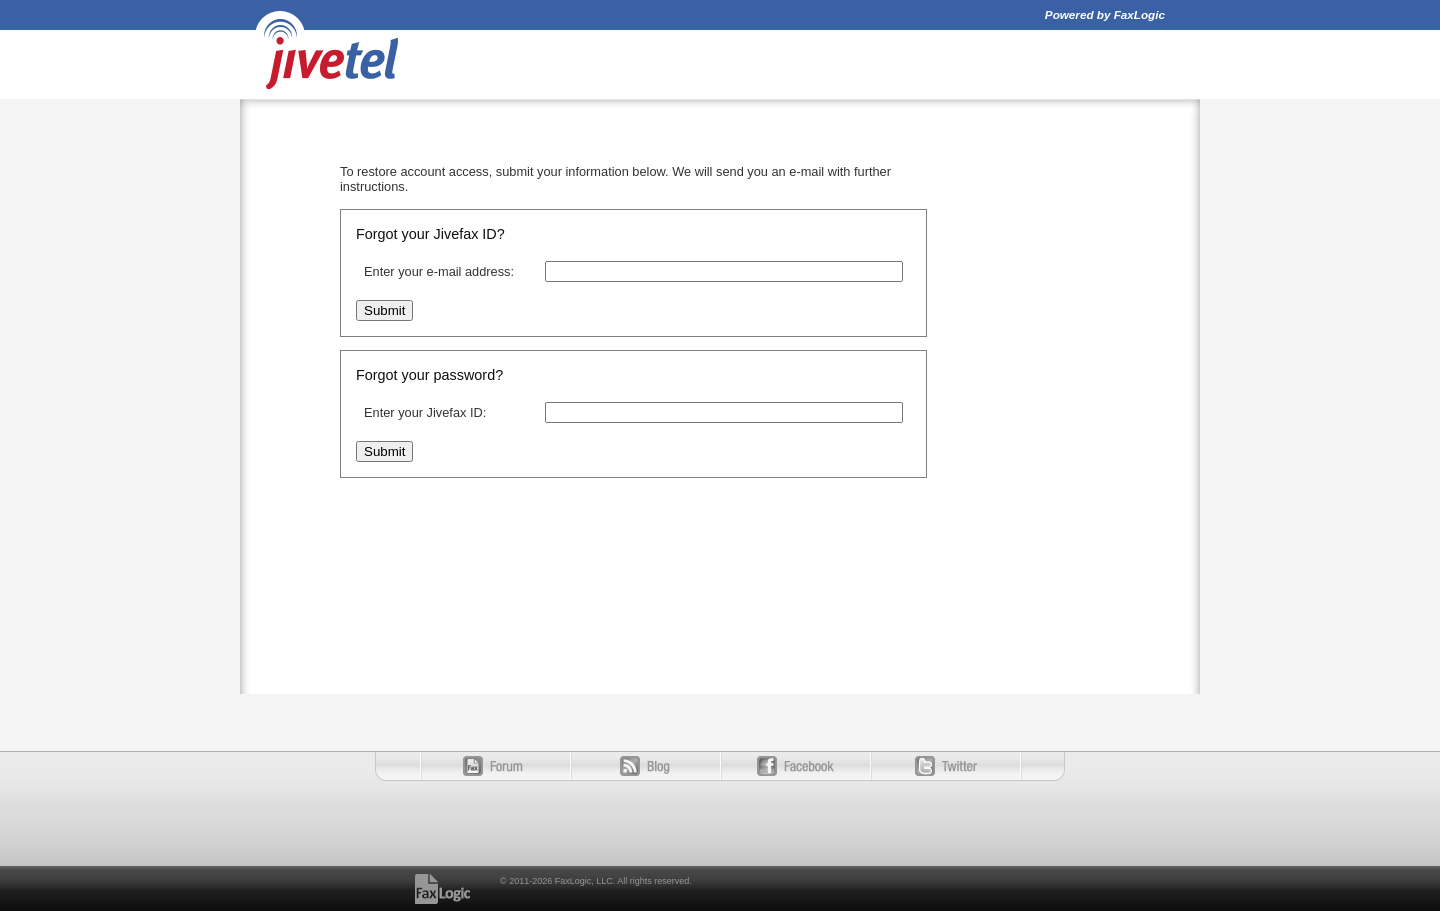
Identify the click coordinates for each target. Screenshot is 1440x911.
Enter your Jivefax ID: (425, 412)
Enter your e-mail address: (439, 271)
